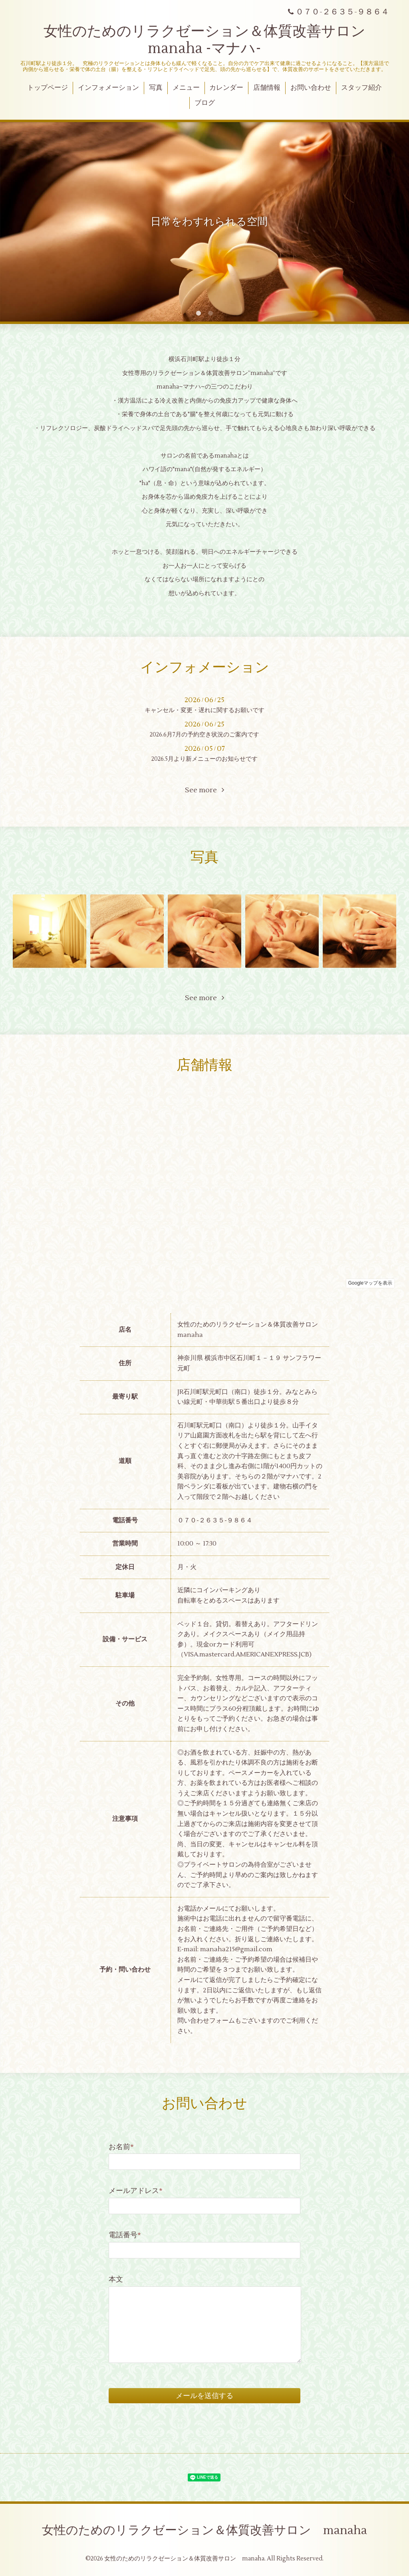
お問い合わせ (310, 87)
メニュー (186, 87)
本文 (116, 2279)
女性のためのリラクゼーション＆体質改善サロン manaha (204, 2530)
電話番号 (125, 2235)
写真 (156, 87)
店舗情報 (266, 87)
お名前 (121, 2147)
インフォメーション (108, 87)
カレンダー (226, 87)
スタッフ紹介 (361, 87)
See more (204, 790)
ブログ (205, 103)
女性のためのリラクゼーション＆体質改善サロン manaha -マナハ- (212, 40)
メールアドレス (136, 2190)
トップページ (47, 87)
